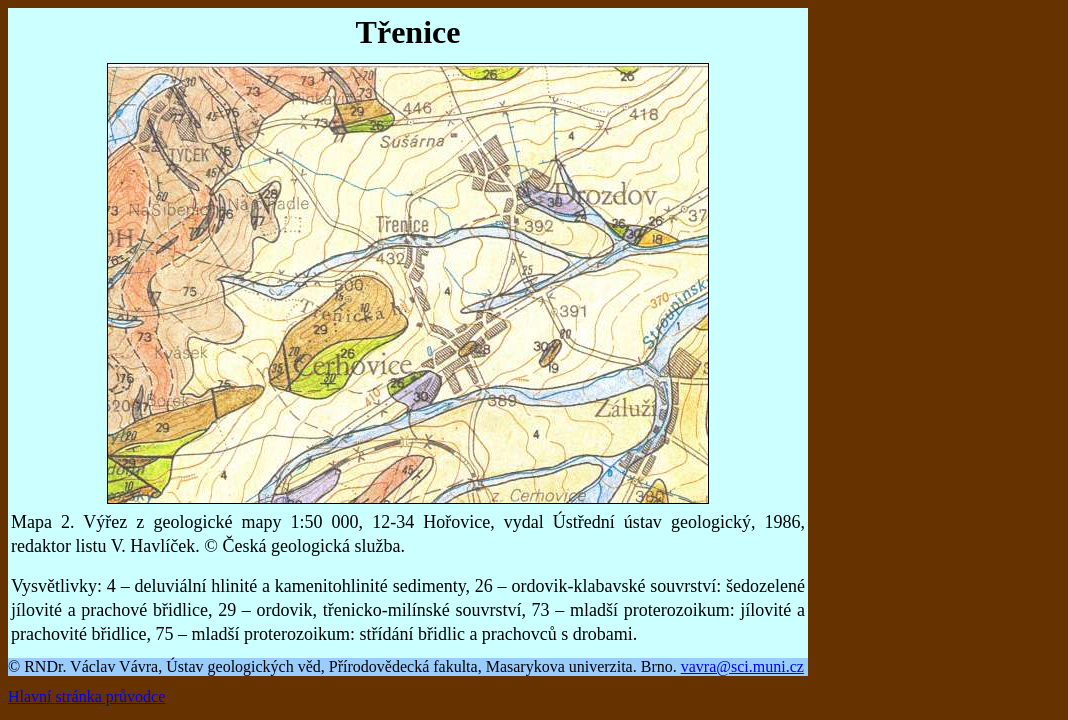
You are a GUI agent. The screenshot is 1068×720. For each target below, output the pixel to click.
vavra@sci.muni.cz (742, 666)
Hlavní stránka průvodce (86, 696)
